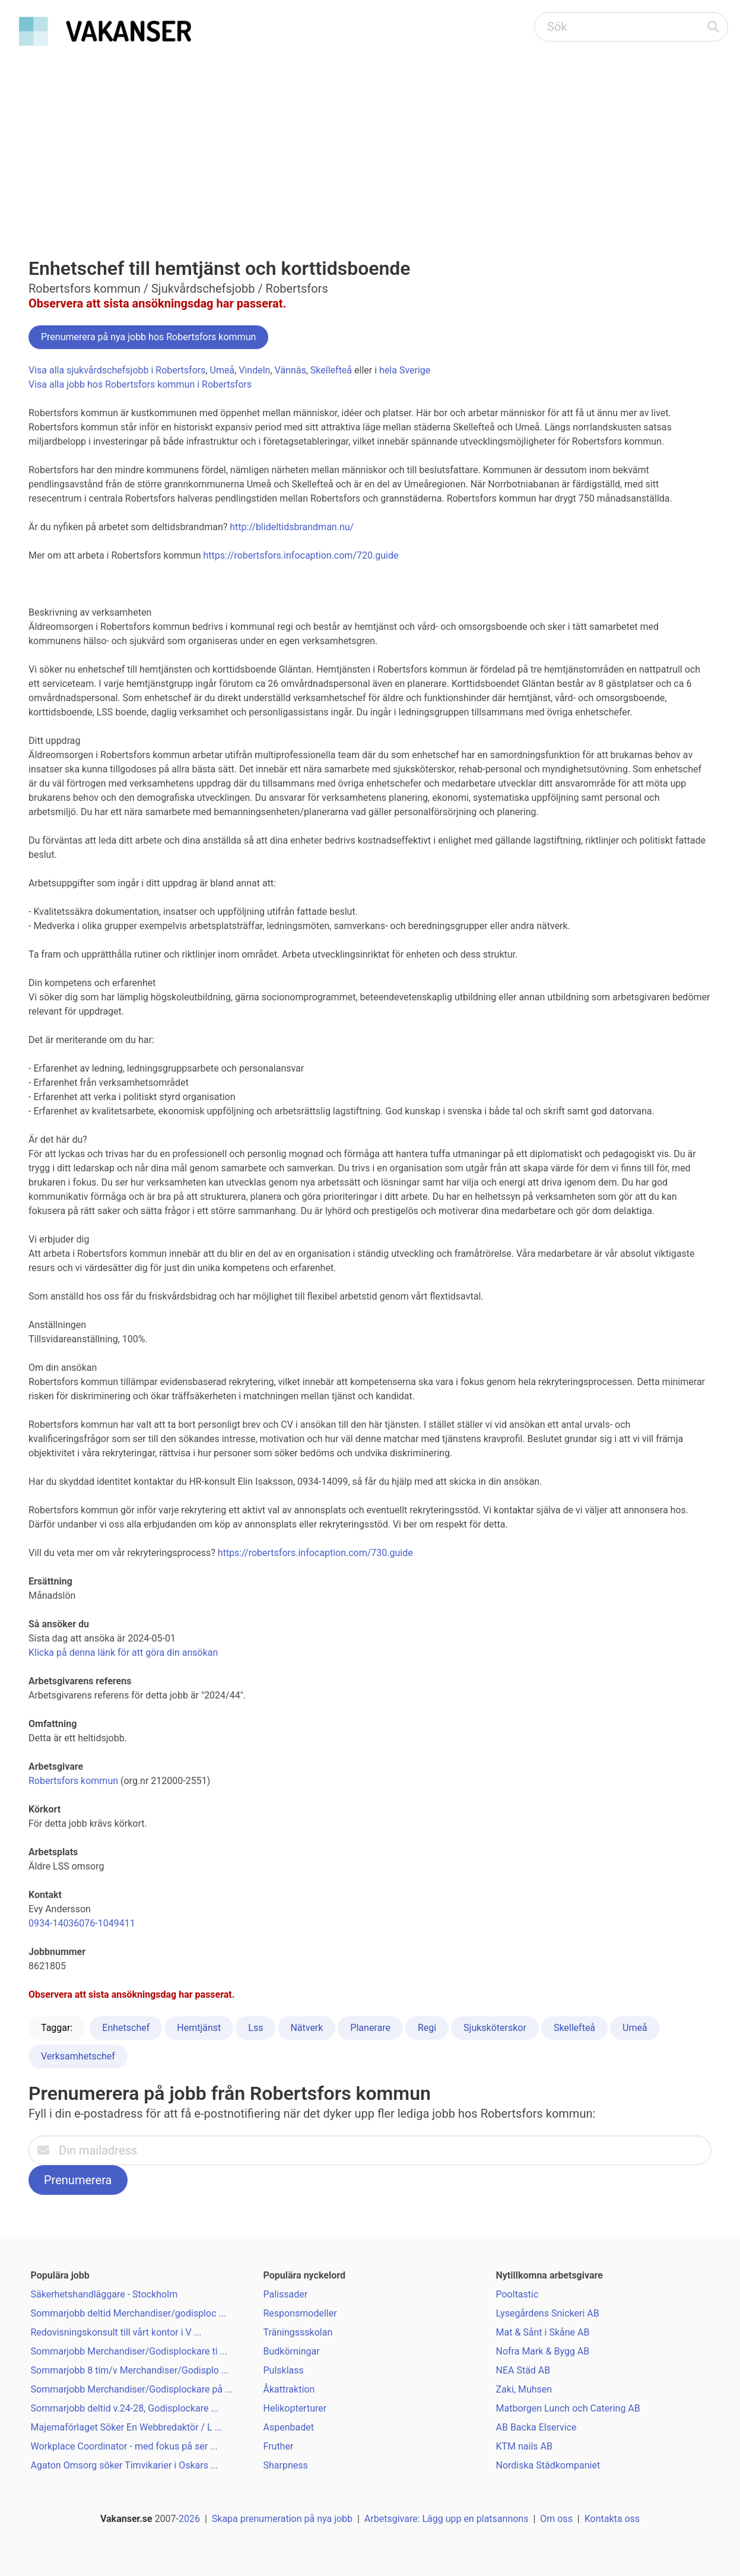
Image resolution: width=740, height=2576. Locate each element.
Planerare (370, 2027)
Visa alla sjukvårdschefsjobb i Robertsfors (116, 370)
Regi (427, 2027)
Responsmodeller (300, 2313)
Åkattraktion (289, 2389)
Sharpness (285, 2465)
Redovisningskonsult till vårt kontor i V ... (116, 2332)
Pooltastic (517, 2294)
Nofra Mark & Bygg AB (543, 2351)
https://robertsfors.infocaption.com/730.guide (315, 1552)
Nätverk (306, 2027)
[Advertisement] (370, 140)
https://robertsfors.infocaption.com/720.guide (300, 555)
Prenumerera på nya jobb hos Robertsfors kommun (148, 337)
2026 (189, 2518)
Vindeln (254, 370)
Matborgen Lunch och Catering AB (568, 2408)
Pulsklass (283, 2370)
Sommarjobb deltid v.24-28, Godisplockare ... (125, 2408)
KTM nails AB (524, 2446)
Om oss (556, 2518)
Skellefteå (331, 370)
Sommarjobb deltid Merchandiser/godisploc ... (129, 2313)
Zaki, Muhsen (524, 2389)
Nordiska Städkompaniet (548, 2465)
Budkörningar (291, 2351)
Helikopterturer (295, 2408)
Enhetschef (126, 2027)
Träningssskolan (298, 2332)
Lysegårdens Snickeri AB (547, 2313)
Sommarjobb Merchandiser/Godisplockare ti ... (129, 2351)
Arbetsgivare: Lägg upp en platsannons (446, 2518)
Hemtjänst (199, 2027)
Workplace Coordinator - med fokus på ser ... (124, 2446)
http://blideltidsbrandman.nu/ (292, 527)
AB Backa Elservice (536, 2427)
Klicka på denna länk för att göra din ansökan (123, 1652)
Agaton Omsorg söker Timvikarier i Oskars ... (124, 2465)
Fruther (278, 2446)
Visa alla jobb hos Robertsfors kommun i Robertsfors (140, 384)
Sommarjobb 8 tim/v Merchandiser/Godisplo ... (130, 2370)
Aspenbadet (288, 2427)
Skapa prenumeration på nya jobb (282, 2518)
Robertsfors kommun (73, 1780)
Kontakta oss (612, 2518)
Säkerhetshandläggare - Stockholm (104, 2294)
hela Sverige (404, 370)
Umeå (222, 370)
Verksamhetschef (78, 2056)
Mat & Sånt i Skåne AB (543, 2332)
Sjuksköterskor (494, 2027)
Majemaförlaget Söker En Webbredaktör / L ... (127, 2427)
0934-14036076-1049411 (81, 1923)
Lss (255, 2027)
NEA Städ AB (523, 2370)
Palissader (285, 2294)
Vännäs (290, 370)
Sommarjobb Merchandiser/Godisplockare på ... (132, 2389)
